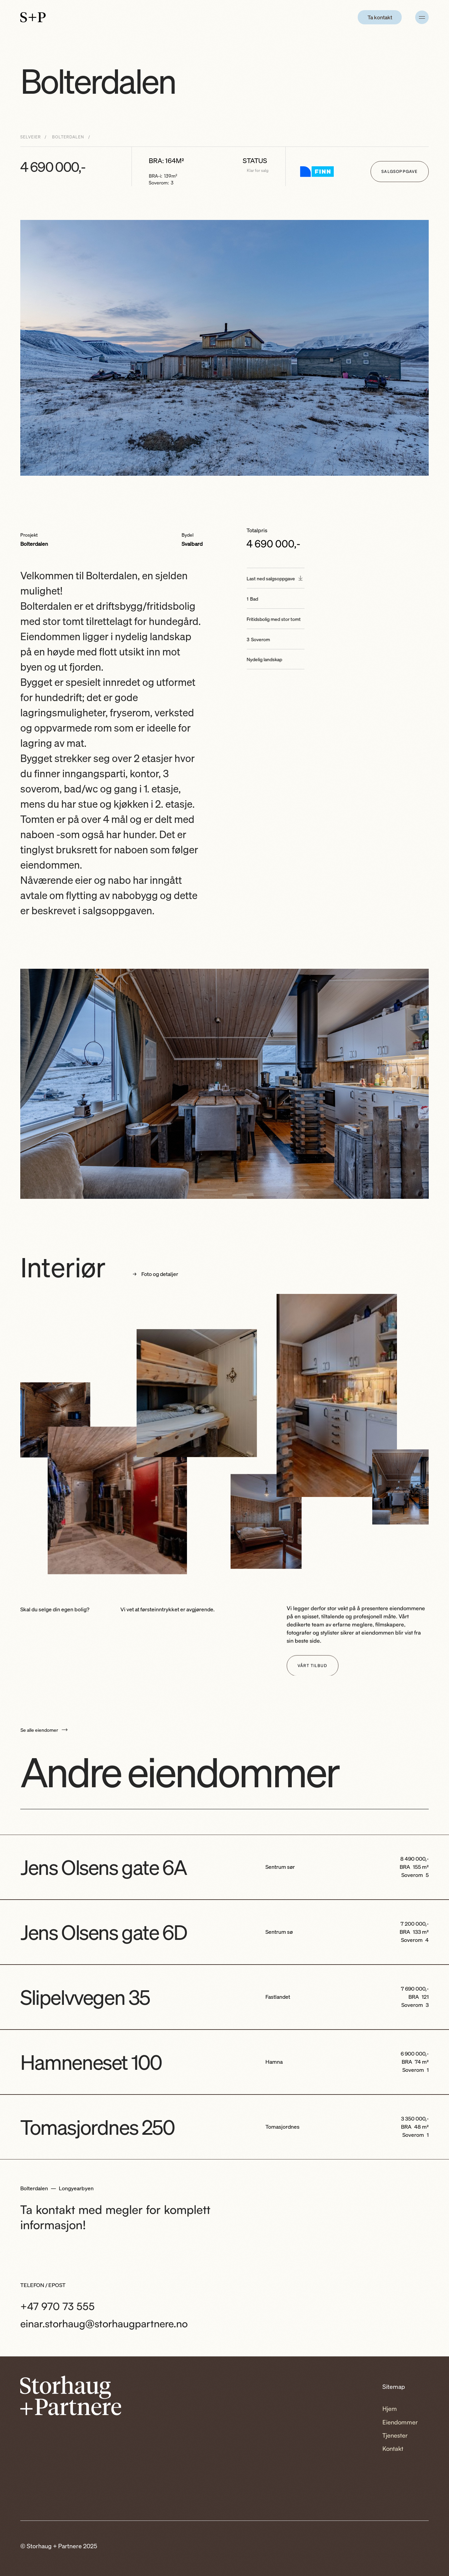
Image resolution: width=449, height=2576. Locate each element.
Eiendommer (400, 2422)
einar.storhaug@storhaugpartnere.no (104, 2323)
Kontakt (392, 2448)
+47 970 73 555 (57, 2306)
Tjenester (395, 2435)
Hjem (389, 2408)
